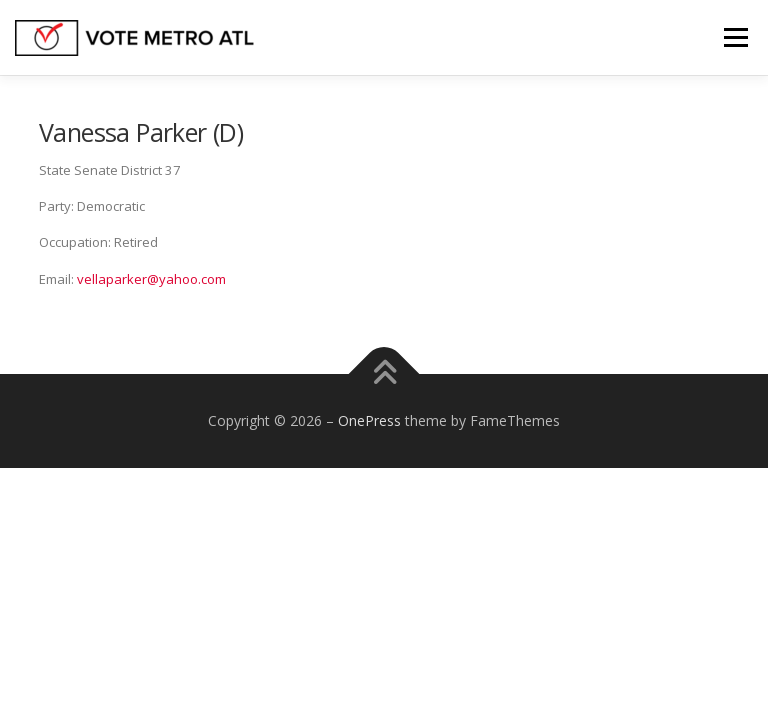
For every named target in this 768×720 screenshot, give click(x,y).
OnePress (369, 420)
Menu (735, 37)
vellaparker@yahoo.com (151, 279)
